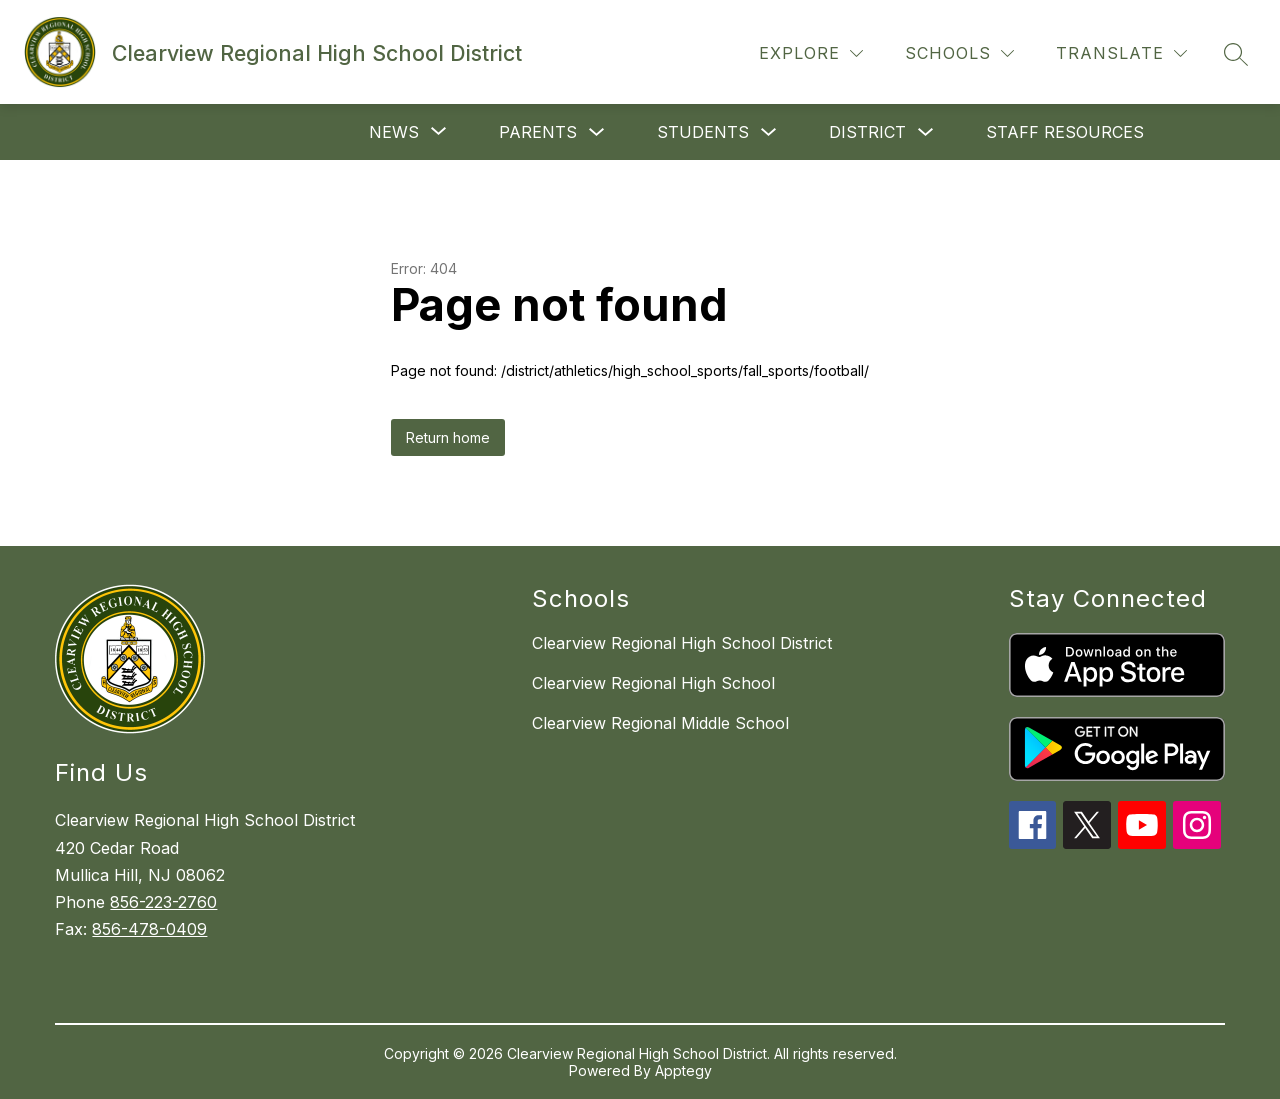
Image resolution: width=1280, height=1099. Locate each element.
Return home (448, 437)
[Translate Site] (1121, 53)
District (867, 132)
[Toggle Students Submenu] (769, 132)
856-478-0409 (149, 929)
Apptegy (683, 1070)
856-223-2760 (163, 902)
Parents (538, 132)
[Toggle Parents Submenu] (597, 132)
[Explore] (811, 53)
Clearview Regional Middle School (660, 723)
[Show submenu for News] (394, 132)
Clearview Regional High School (653, 683)
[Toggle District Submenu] (926, 132)
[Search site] (1236, 54)
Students (703, 132)
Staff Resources (1065, 132)
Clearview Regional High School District (682, 643)
